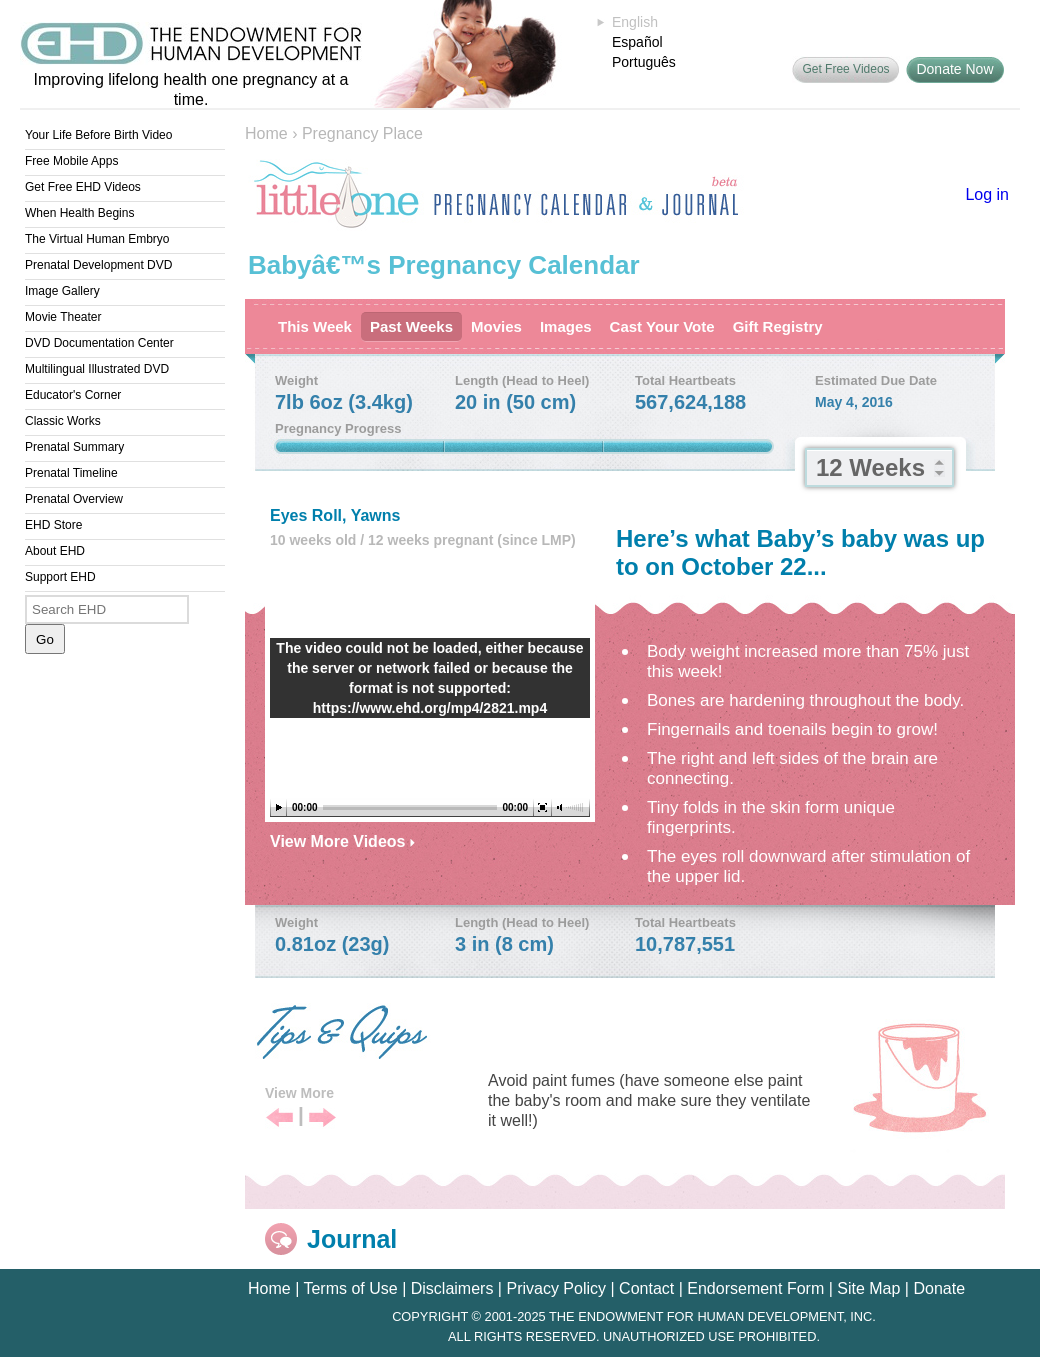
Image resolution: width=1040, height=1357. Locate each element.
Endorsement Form (755, 1288)
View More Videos (342, 841)
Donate (939, 1288)
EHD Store (53, 525)
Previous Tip (279, 1118)
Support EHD (60, 577)
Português (644, 62)
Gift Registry (778, 326)
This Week (315, 326)
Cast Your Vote (662, 326)
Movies (496, 326)
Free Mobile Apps (71, 161)
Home (266, 133)
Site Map (868, 1288)
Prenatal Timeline (71, 473)
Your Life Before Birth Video (98, 135)
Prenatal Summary (74, 447)
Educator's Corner (73, 395)
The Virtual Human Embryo (97, 239)
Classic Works (63, 421)
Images (566, 326)
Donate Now (954, 69)
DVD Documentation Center (99, 343)
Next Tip (322, 1118)
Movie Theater (63, 317)
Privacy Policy (556, 1288)
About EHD (55, 551)
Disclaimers (452, 1288)
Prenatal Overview (74, 499)
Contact (646, 1288)
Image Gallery (62, 291)
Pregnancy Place (362, 133)
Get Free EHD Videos (83, 187)
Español (637, 42)
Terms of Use (350, 1288)
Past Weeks (411, 326)
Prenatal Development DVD (98, 265)
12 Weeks (870, 467)
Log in (987, 194)
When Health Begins (79, 213)
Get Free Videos (845, 69)
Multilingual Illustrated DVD (97, 369)
